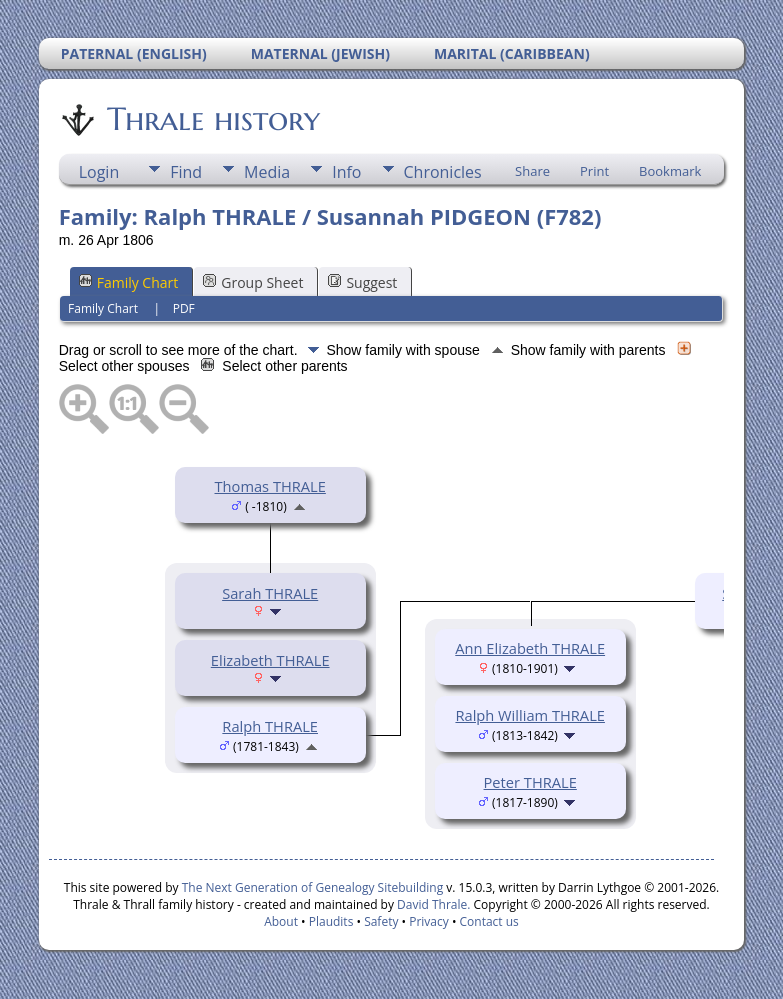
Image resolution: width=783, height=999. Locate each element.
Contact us (489, 921)
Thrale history (212, 119)
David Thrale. (432, 904)
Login (99, 172)
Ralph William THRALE (530, 715)
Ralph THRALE (270, 726)
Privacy (429, 921)
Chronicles (443, 172)
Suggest (362, 282)
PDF (184, 308)
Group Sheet (253, 282)
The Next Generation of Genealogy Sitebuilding (313, 887)
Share (532, 171)
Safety (381, 921)
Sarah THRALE (270, 593)
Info (346, 172)
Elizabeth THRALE (270, 660)
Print (594, 171)
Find (186, 172)
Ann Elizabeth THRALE (530, 648)
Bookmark (670, 171)
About (281, 921)
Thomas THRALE (270, 486)
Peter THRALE (530, 782)
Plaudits (331, 921)
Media (267, 172)
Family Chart (129, 282)
